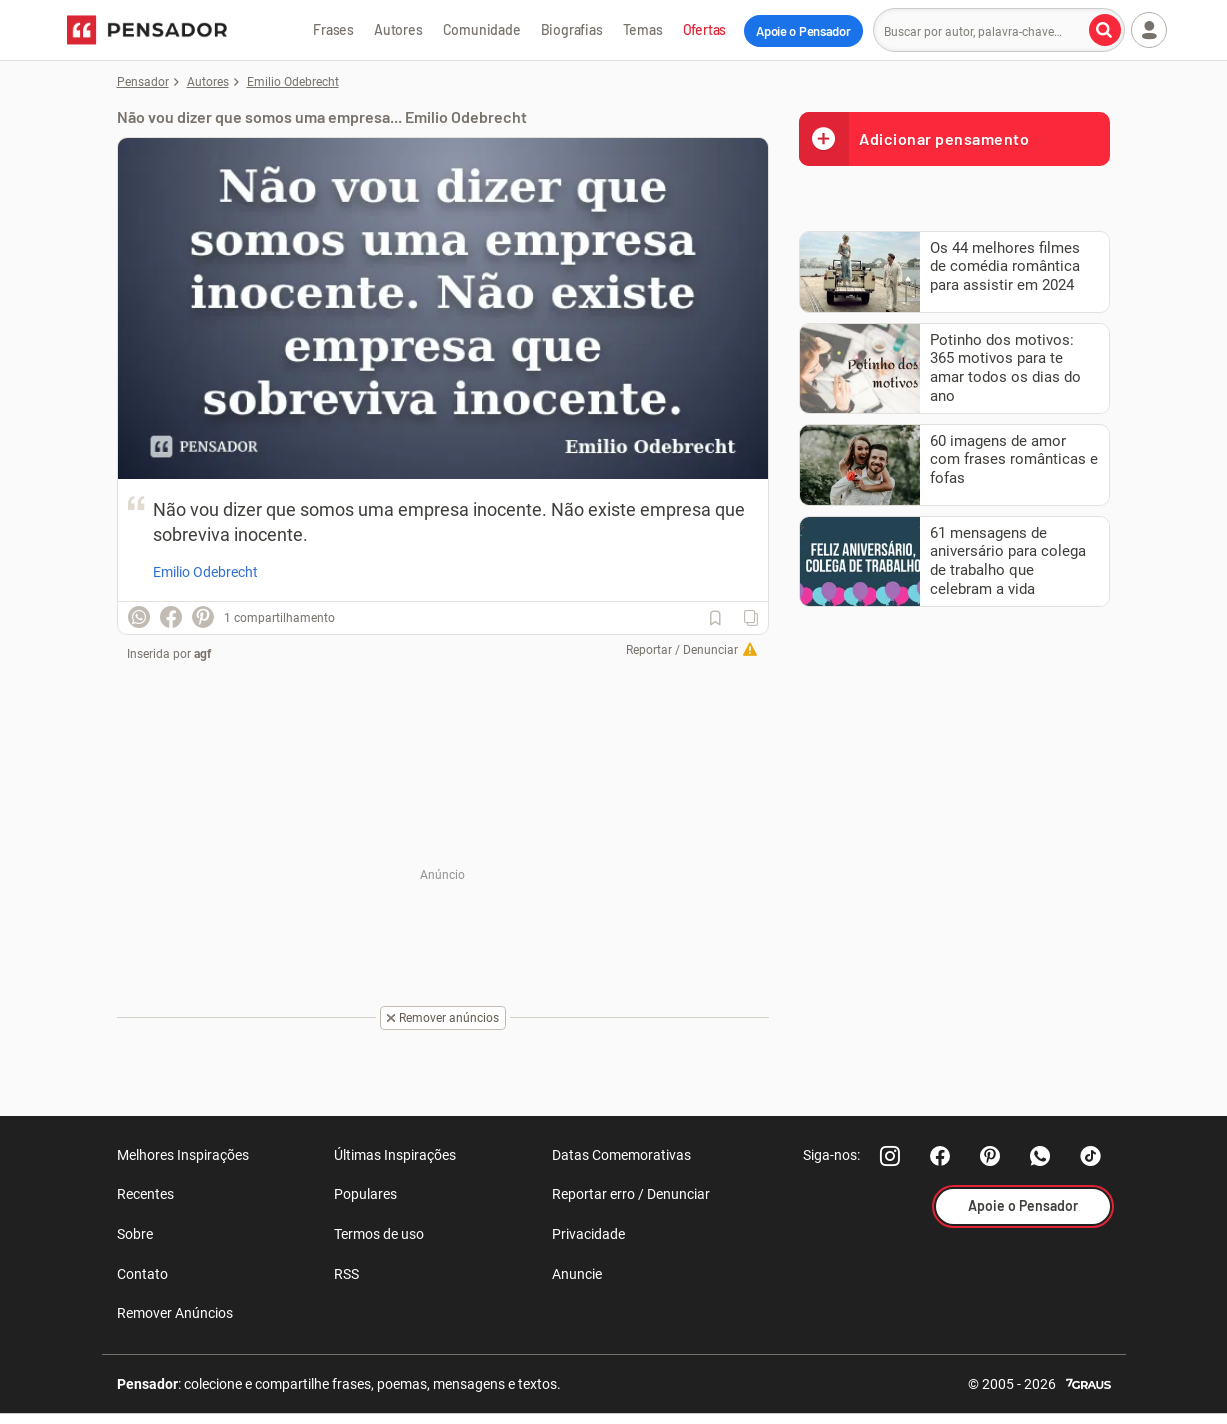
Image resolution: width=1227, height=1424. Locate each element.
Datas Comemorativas (621, 1155)
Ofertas (705, 29)
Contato (142, 1274)
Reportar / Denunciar (682, 650)
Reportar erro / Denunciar (631, 1194)
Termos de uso (379, 1234)
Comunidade (482, 29)
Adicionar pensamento (914, 138)
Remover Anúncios (175, 1313)
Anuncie (577, 1274)
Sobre (135, 1234)
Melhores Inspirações (183, 1155)
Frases (333, 29)
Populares (365, 1194)
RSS (346, 1274)
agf (202, 654)
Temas (643, 29)
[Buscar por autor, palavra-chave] (1105, 30)
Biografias (572, 29)
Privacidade (588, 1234)
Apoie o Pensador (803, 31)
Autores (398, 29)
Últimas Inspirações (395, 1155)
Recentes (145, 1194)
